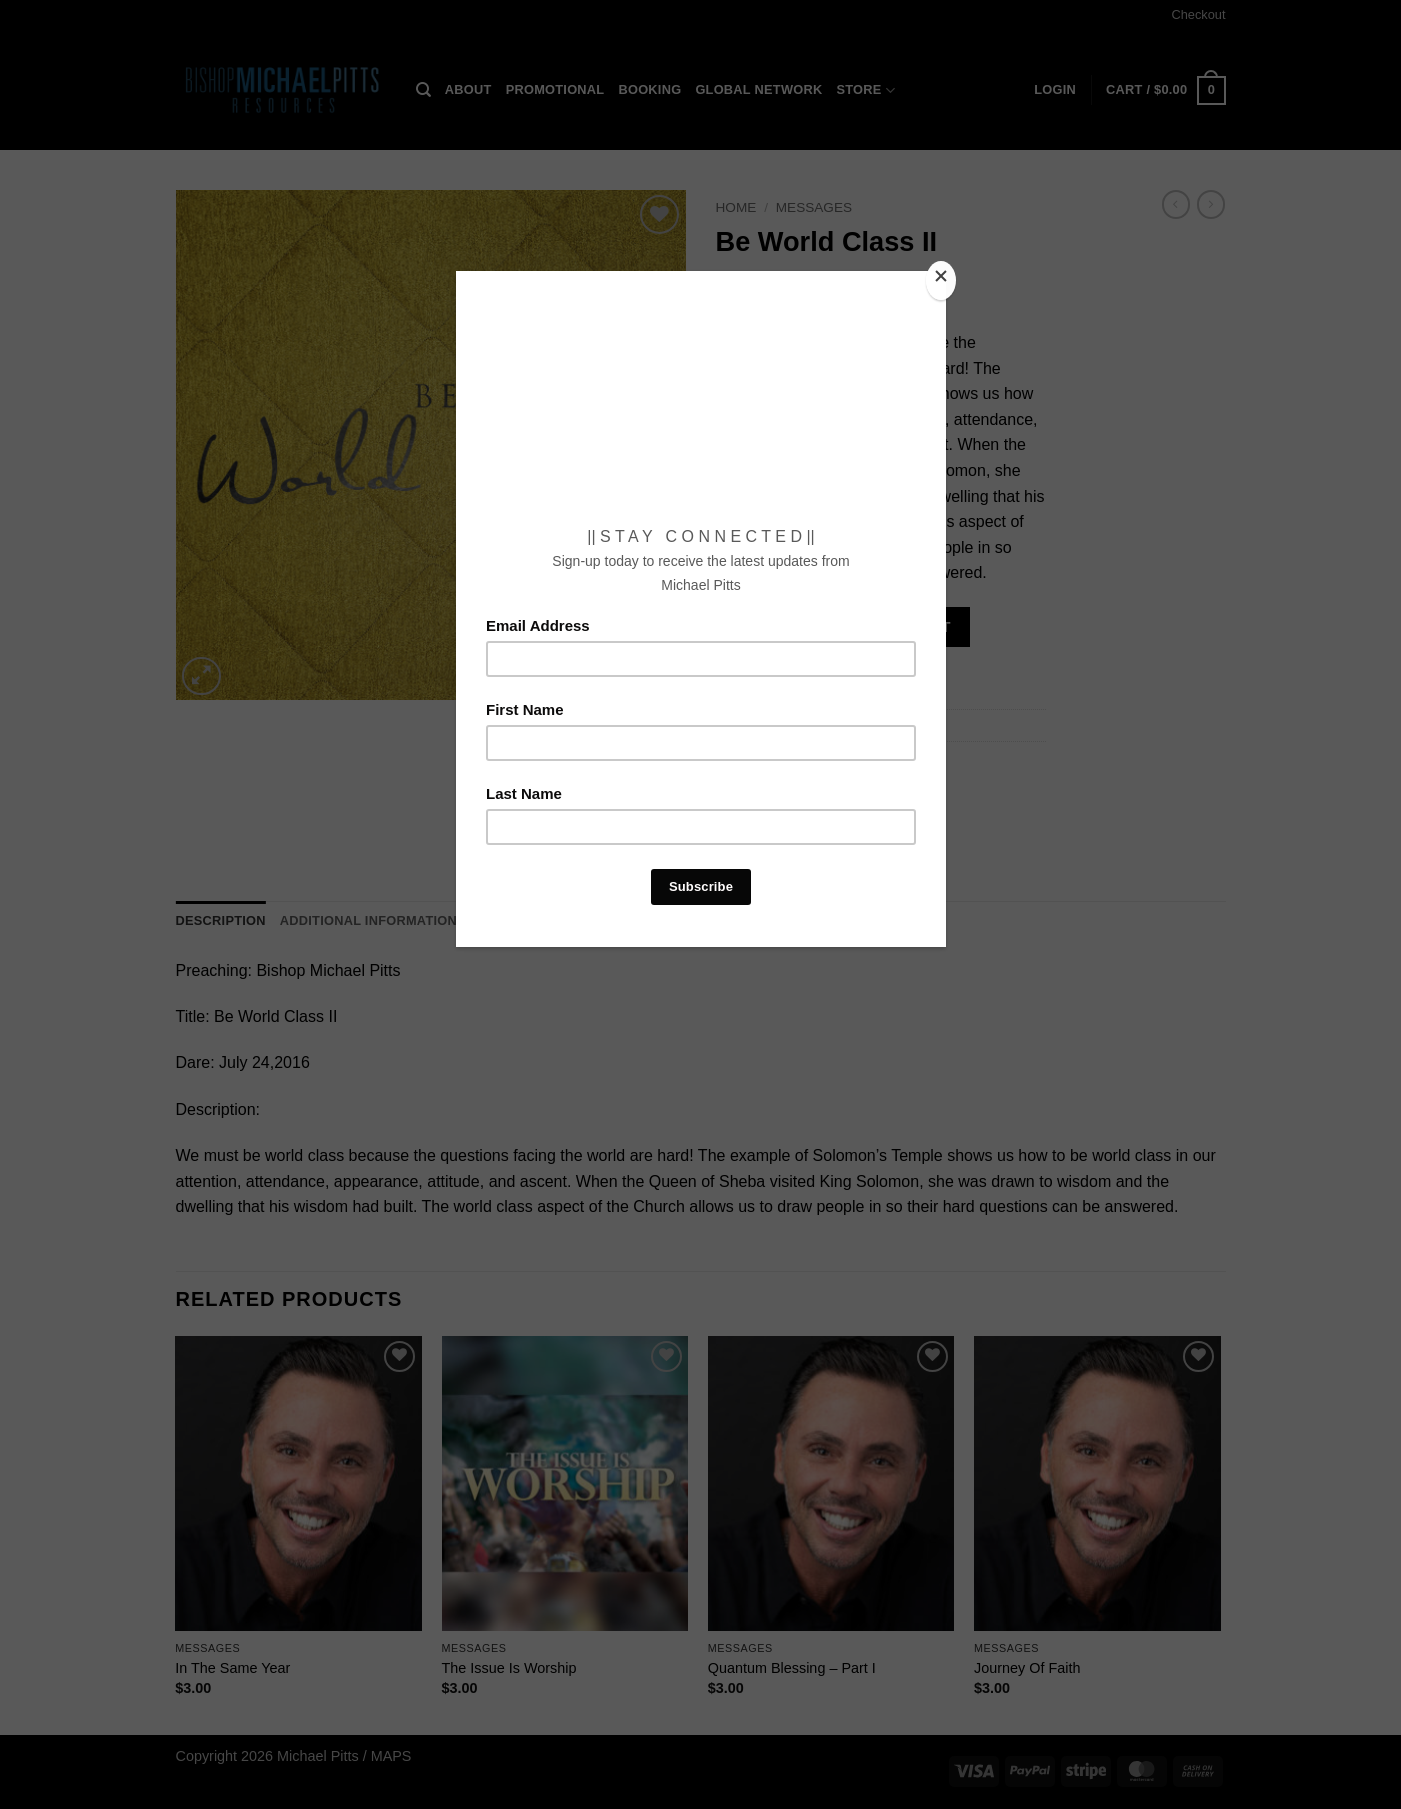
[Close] (941, 280)
